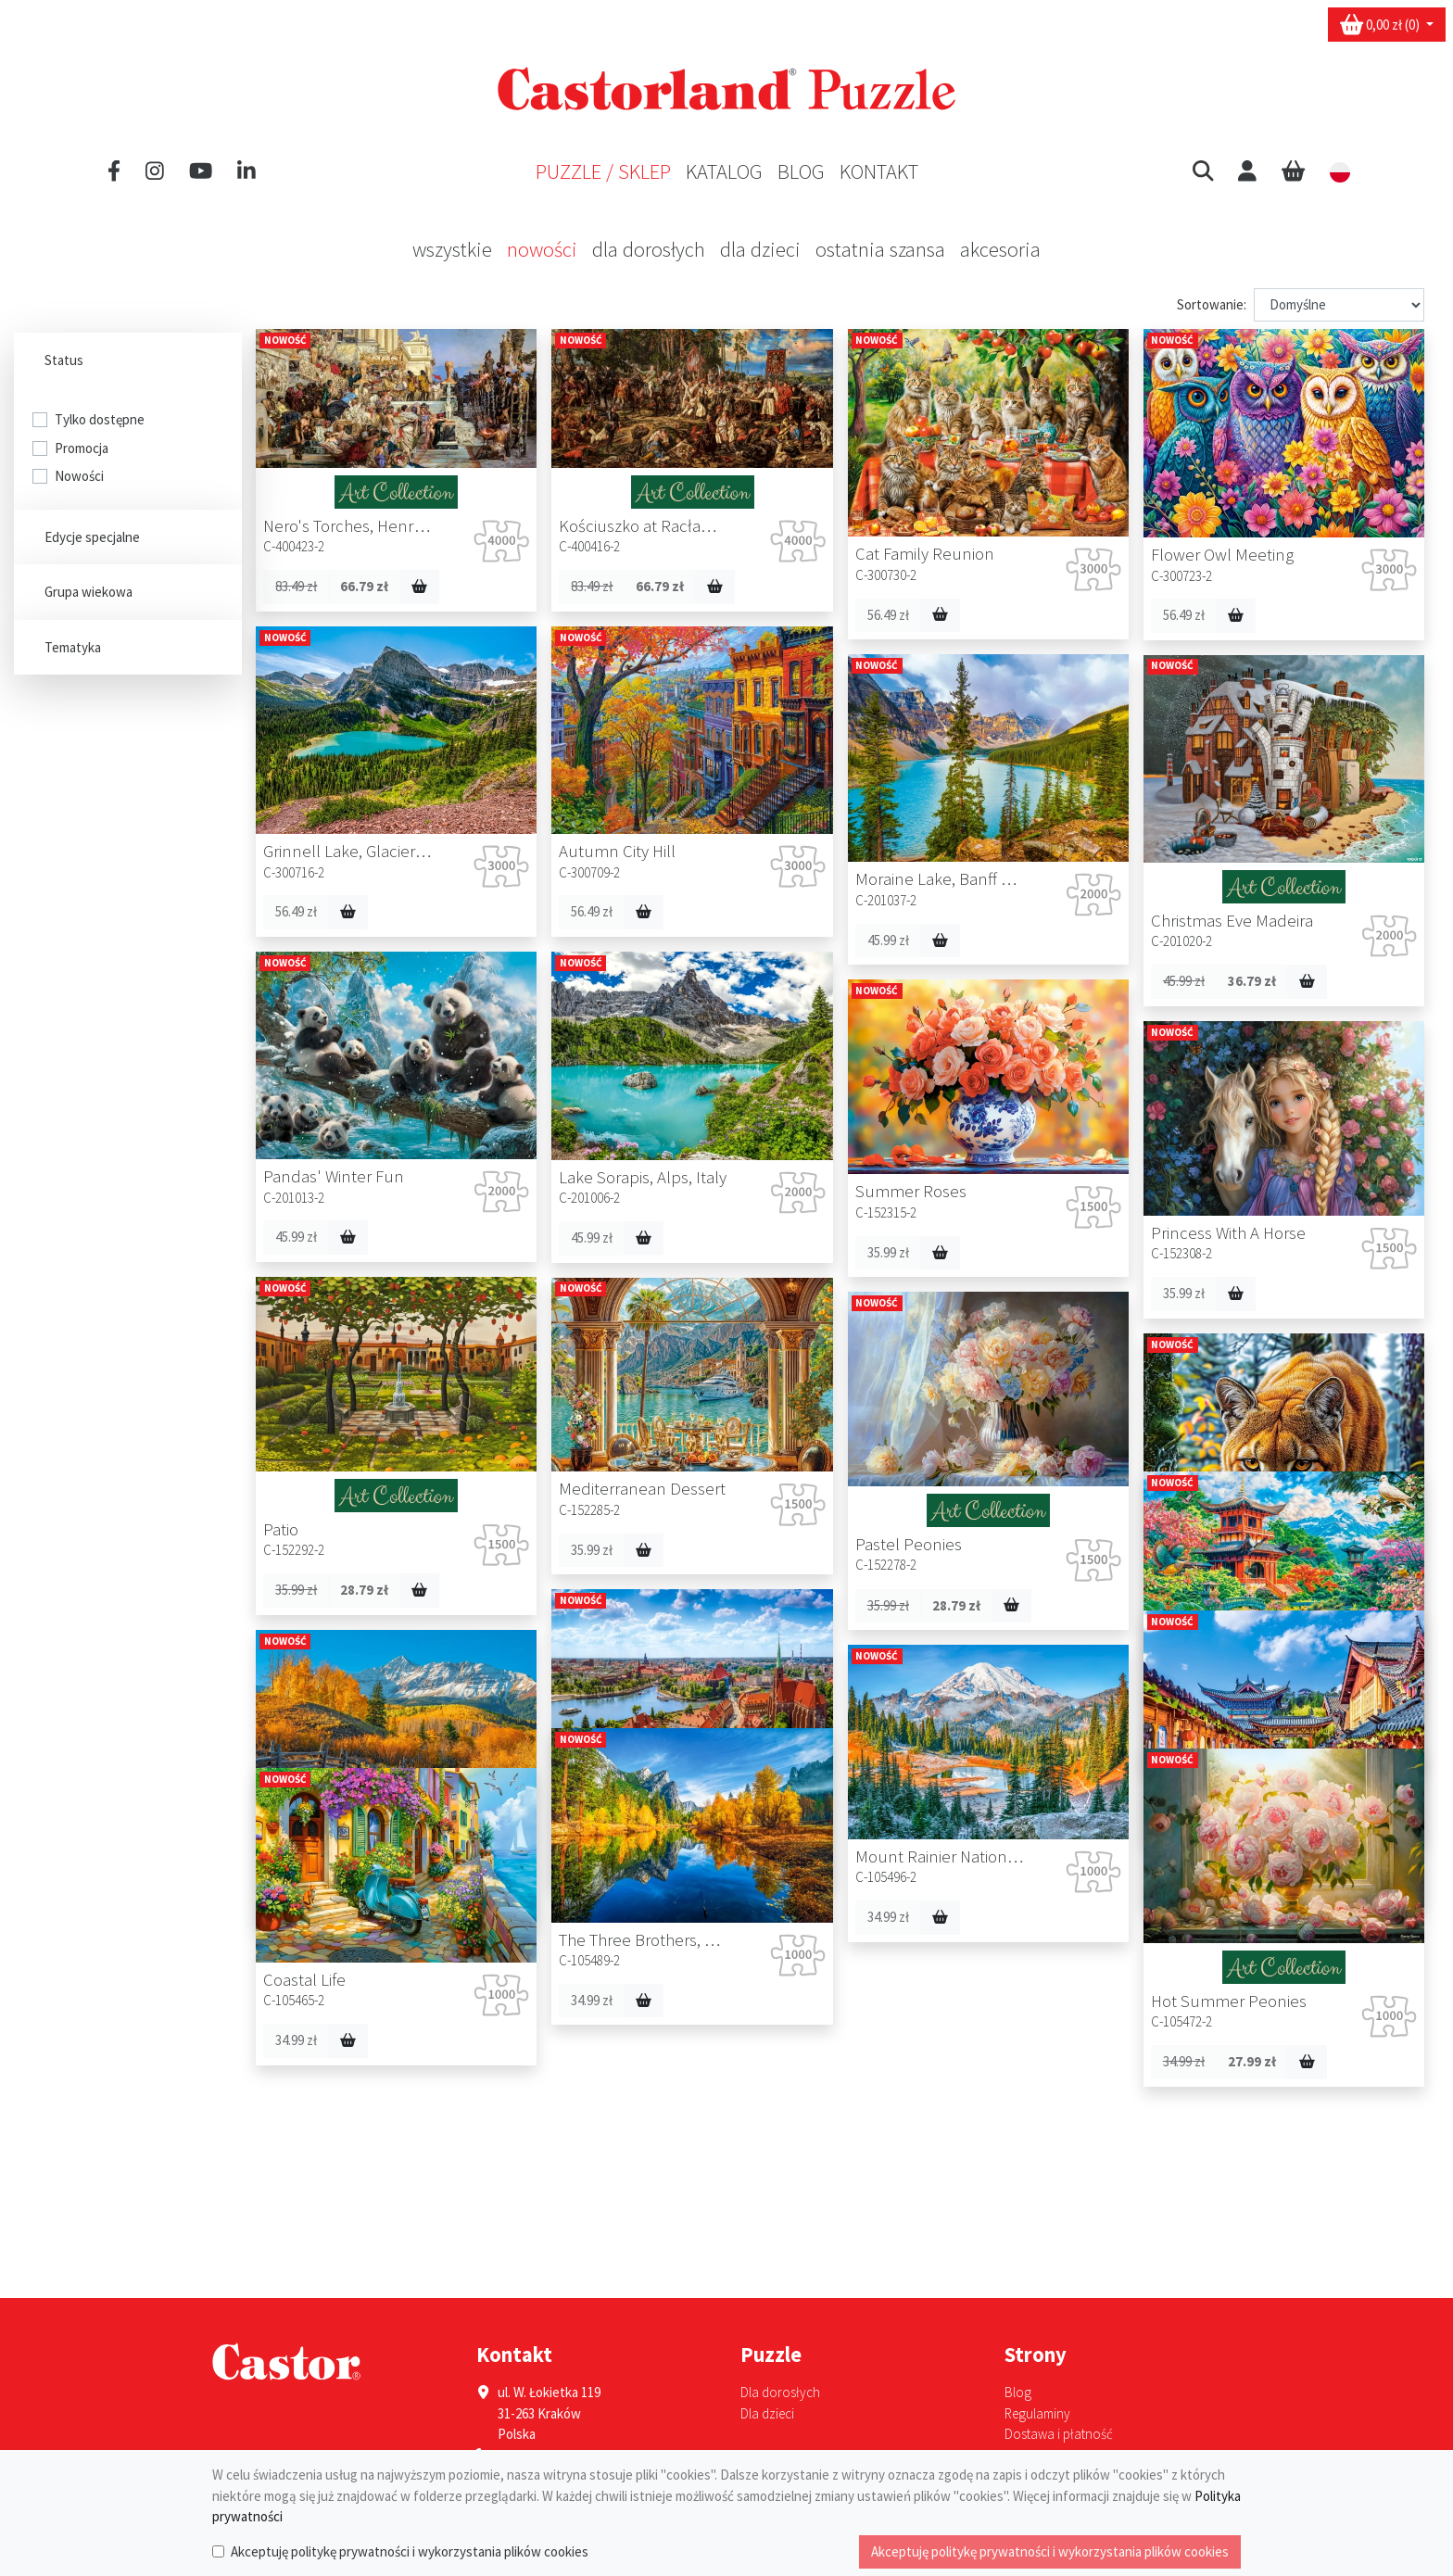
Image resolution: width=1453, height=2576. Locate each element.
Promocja (81, 448)
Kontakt (879, 171)
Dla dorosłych (648, 249)
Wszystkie (452, 249)
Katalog (724, 171)
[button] (1203, 171)
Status (66, 360)
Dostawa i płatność (1058, 2434)
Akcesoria (1000, 249)
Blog (801, 171)
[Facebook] (113, 171)
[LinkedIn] (246, 171)
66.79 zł (364, 586)
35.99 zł (888, 1252)
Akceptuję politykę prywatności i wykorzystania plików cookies (409, 2551)
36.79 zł (1252, 981)
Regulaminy (1037, 2413)
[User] (1247, 171)
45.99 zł (888, 940)
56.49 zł (1184, 615)
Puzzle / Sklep (603, 171)
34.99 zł (967, 1653)
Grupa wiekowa (91, 591)
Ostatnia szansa (880, 249)
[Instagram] (154, 171)
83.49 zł (296, 586)
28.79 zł (364, 1589)
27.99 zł (702, 2135)
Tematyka (75, 647)
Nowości (542, 249)
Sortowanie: (1211, 304)
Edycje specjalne (94, 537)
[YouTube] (200, 171)
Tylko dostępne (100, 419)
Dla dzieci (760, 249)
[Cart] (1293, 171)
